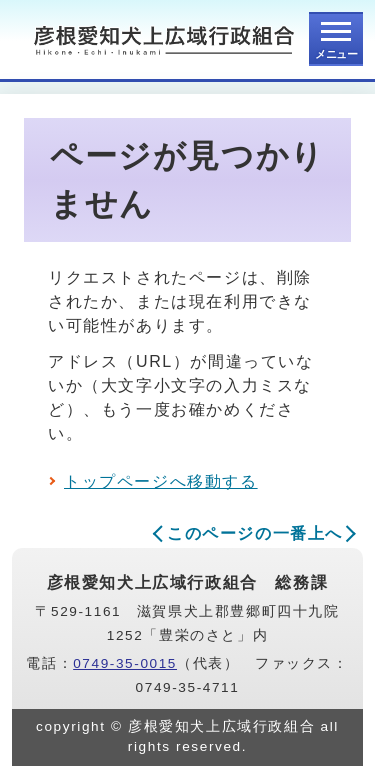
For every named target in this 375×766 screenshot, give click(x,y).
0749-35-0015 (125, 663)
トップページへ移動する (161, 481)
